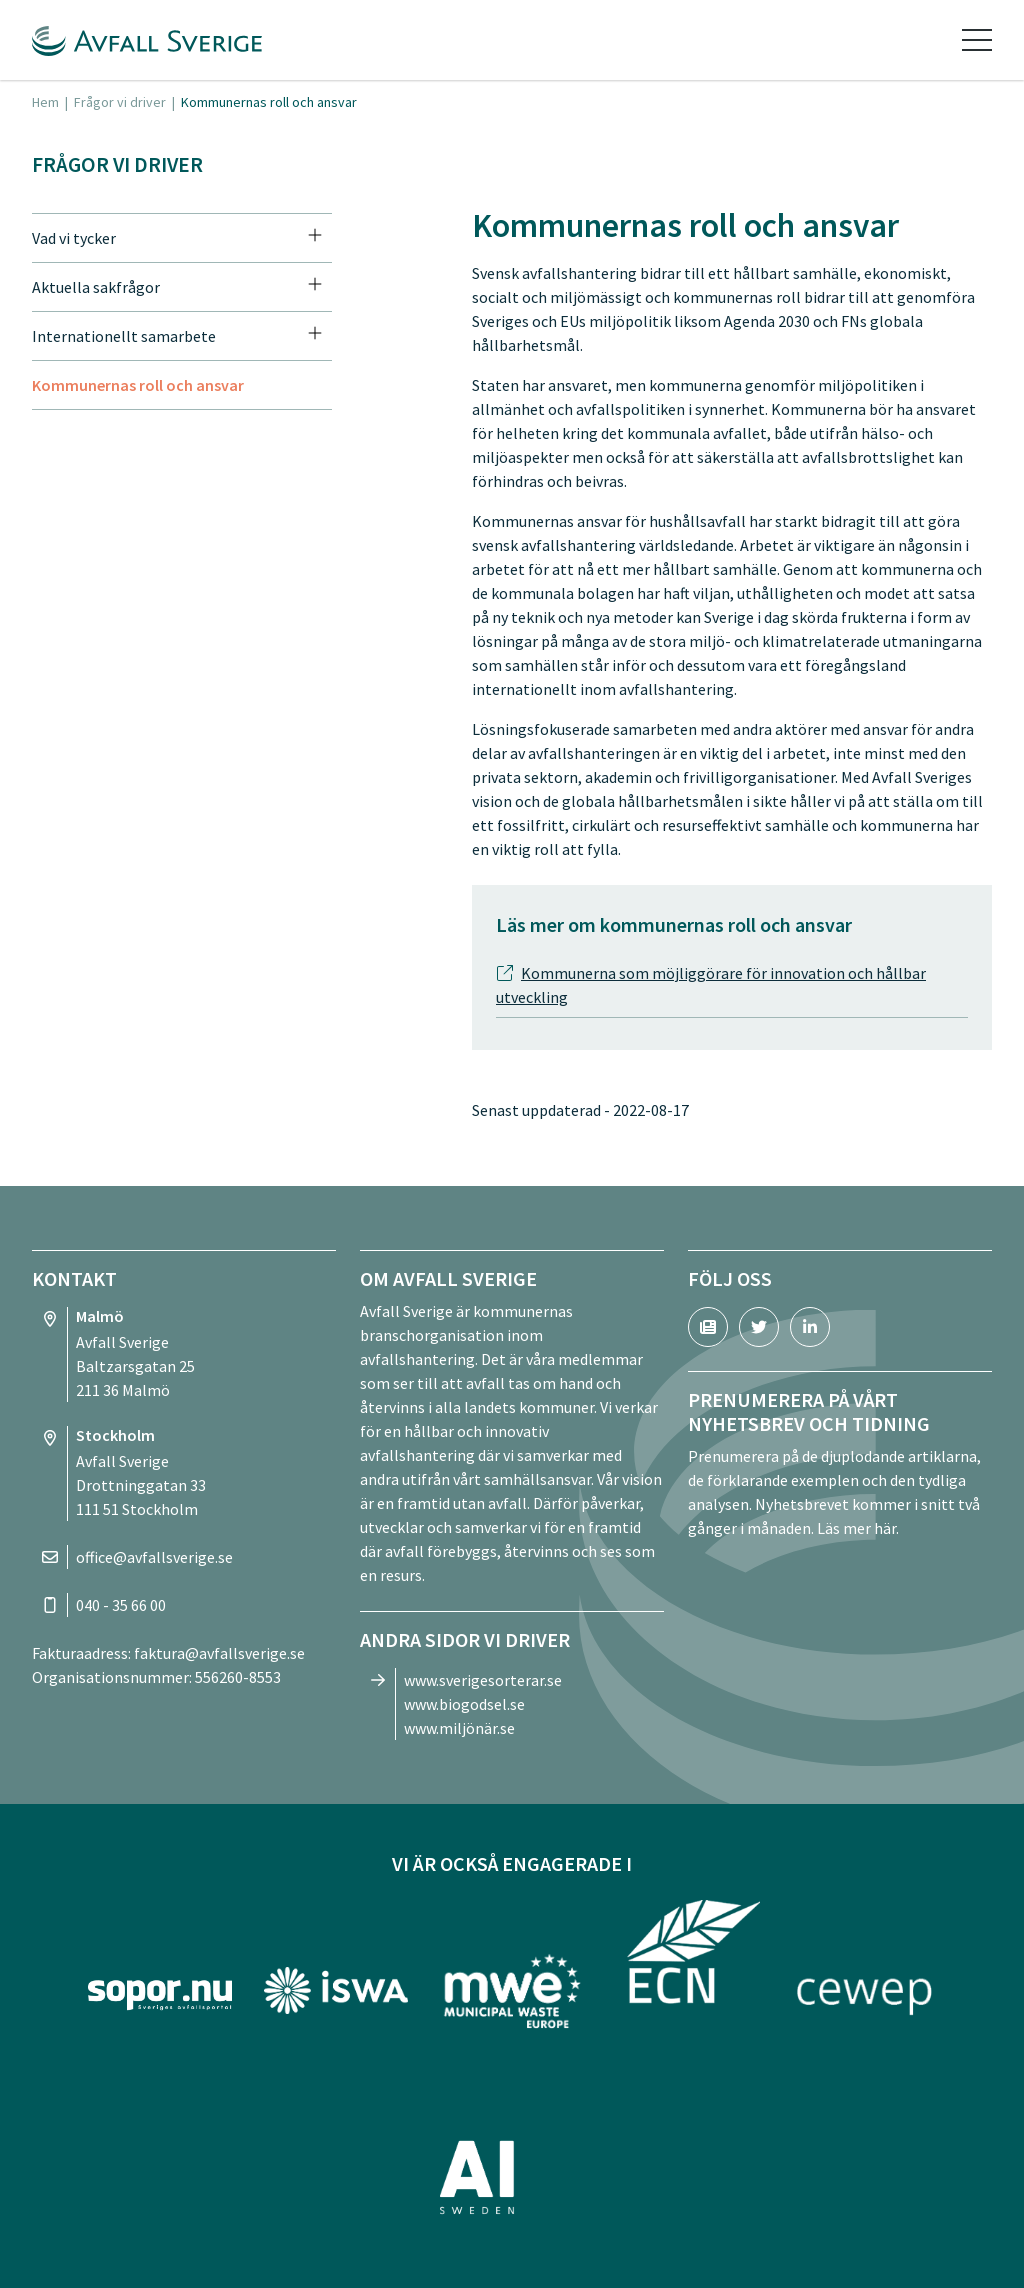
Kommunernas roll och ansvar (138, 385)
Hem (45, 102)
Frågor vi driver (120, 102)
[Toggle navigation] (977, 40)
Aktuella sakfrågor (96, 287)
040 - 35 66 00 (121, 1605)
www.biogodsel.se (464, 1704)
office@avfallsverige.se (154, 1557)
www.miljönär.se (459, 1728)
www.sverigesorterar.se (483, 1680)
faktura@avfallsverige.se (219, 1653)
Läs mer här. (858, 1528)
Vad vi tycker (74, 238)
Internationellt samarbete (124, 336)
